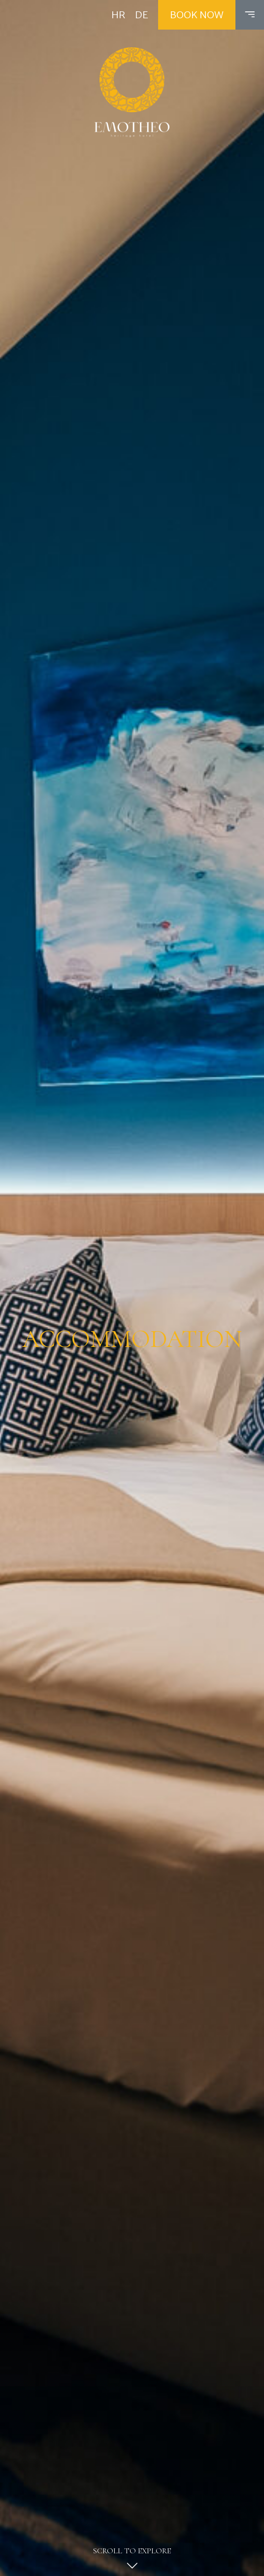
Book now (197, 14)
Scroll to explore (132, 2561)
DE (141, 14)
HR (118, 14)
